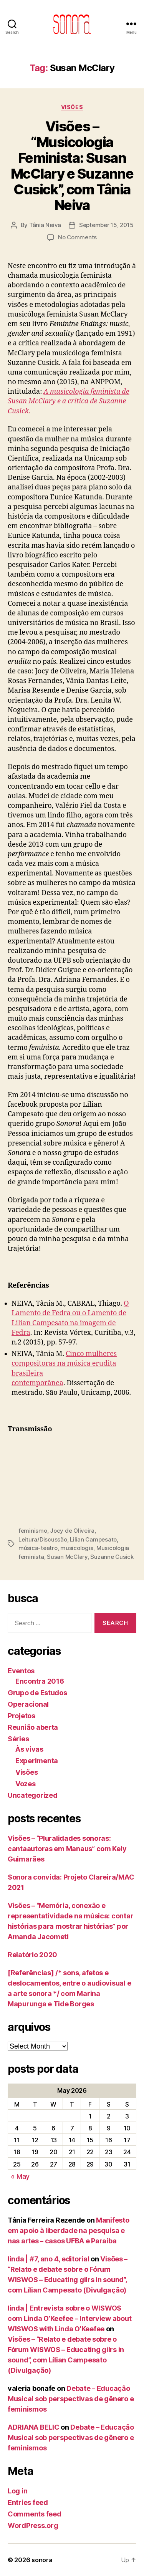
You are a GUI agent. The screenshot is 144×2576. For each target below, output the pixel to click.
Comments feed (34, 2514)
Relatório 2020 (32, 1955)
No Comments (77, 237)
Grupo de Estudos (37, 1693)
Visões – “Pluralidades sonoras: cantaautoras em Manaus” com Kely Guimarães (67, 1848)
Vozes (25, 1784)
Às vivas (29, 1749)
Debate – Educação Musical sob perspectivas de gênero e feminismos (71, 2398)
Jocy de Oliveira (72, 1530)
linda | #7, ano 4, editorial (48, 2259)
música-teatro (38, 1548)
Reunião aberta (33, 1727)
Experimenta (36, 1761)
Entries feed (28, 2502)
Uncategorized (33, 1795)
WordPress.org (33, 2525)
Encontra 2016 (39, 1681)
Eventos (21, 1671)
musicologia (76, 1548)
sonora (41, 2560)
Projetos (21, 1716)
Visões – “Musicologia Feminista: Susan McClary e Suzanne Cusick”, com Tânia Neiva (72, 166)
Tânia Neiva (45, 225)
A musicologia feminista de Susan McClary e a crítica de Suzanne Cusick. (68, 401)
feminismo (32, 1530)
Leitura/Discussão (42, 1539)
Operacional (28, 1704)
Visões (72, 107)
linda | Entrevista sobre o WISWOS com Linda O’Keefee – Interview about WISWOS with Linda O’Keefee (69, 2318)
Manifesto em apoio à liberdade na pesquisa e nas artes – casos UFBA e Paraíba (68, 2230)
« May (20, 2176)
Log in (17, 2491)
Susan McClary (67, 1556)
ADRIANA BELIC (34, 2427)
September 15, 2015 (106, 225)
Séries (18, 1739)
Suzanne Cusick (111, 1556)
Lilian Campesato (93, 1539)
